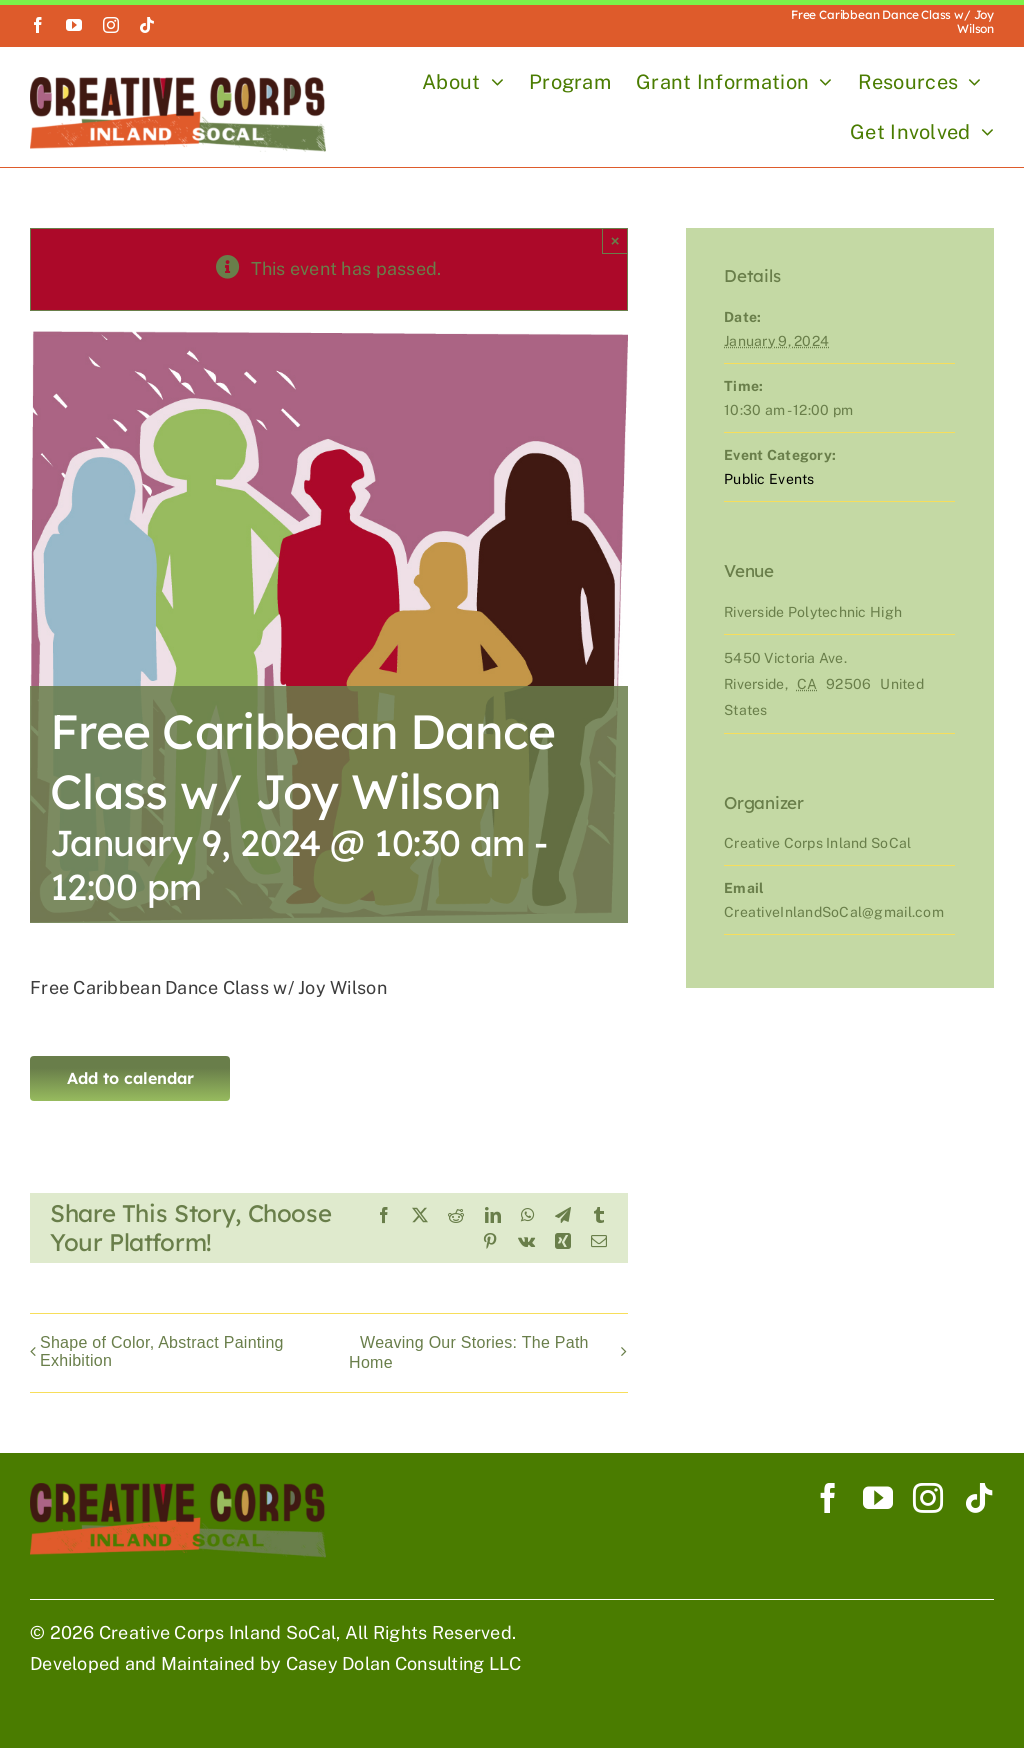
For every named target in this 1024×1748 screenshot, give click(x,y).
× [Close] (615, 240)
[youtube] (74, 25)
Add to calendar (130, 1078)
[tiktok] (147, 25)
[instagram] (111, 25)
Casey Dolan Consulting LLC (404, 1663)
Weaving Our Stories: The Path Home (469, 1352)
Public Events (769, 479)
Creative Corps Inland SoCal (217, 1632)
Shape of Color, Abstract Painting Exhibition (162, 1351)
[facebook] (38, 25)
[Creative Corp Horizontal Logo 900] (178, 85)
